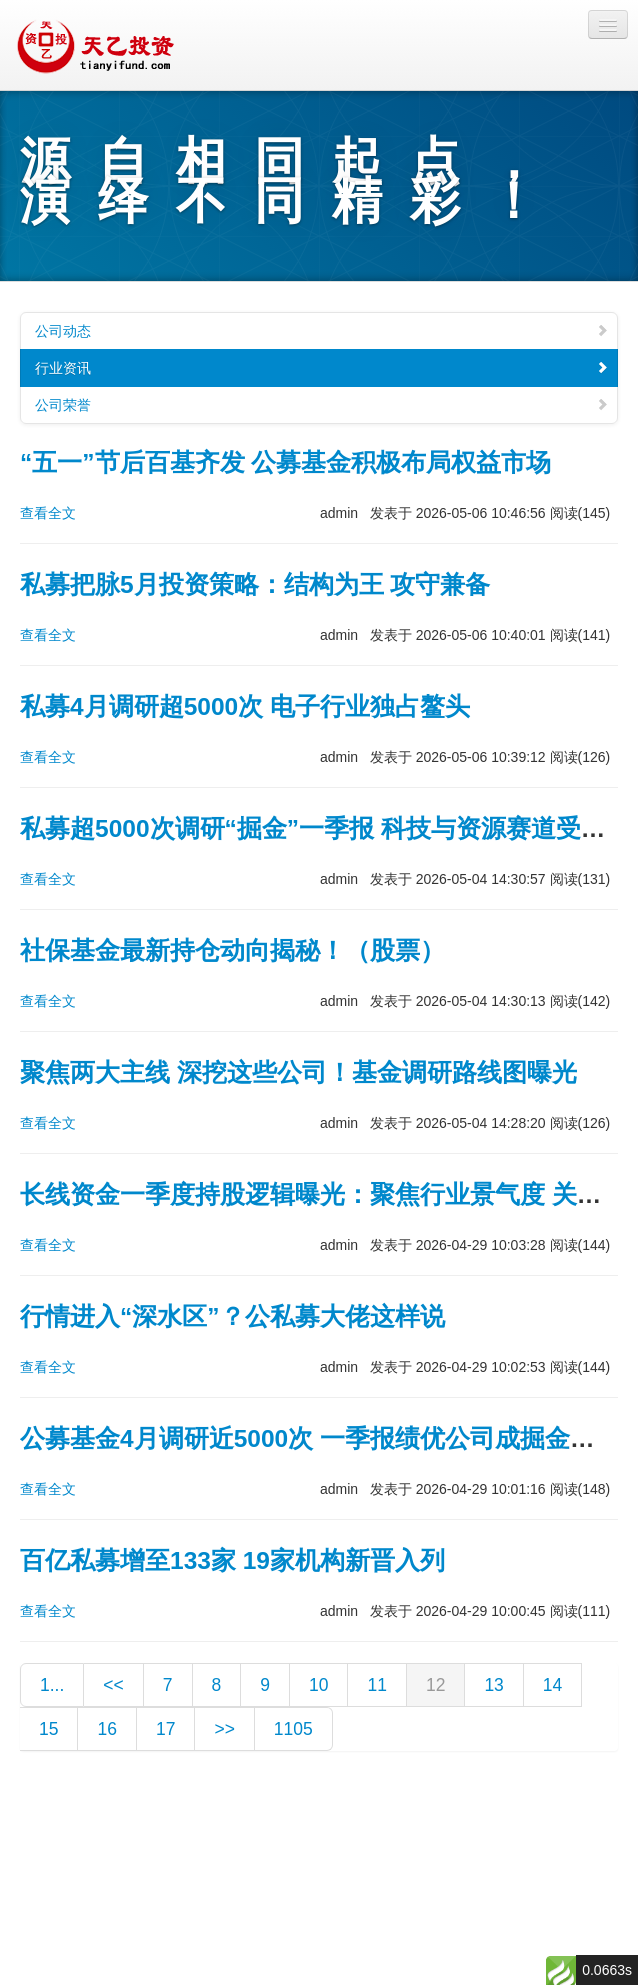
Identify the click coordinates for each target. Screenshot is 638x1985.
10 (318, 1685)
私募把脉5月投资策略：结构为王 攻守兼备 (255, 584)
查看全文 (48, 513)
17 (165, 1729)
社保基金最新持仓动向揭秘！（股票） (232, 950)
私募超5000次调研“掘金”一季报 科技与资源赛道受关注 (325, 828)
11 (376, 1685)
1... (52, 1685)
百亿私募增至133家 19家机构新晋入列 (232, 1560)
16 (106, 1729)
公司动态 (322, 331)
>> (224, 1729)
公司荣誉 (322, 405)
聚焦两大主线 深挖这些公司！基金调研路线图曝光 (298, 1072)
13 (493, 1685)
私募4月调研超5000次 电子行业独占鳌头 (245, 706)
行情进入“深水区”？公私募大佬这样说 (232, 1316)
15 (48, 1729)
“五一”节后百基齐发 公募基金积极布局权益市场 (285, 462)
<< (113, 1685)
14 (552, 1685)
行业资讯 (322, 368)
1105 (293, 1729)
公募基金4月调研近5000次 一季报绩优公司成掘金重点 (320, 1438)
